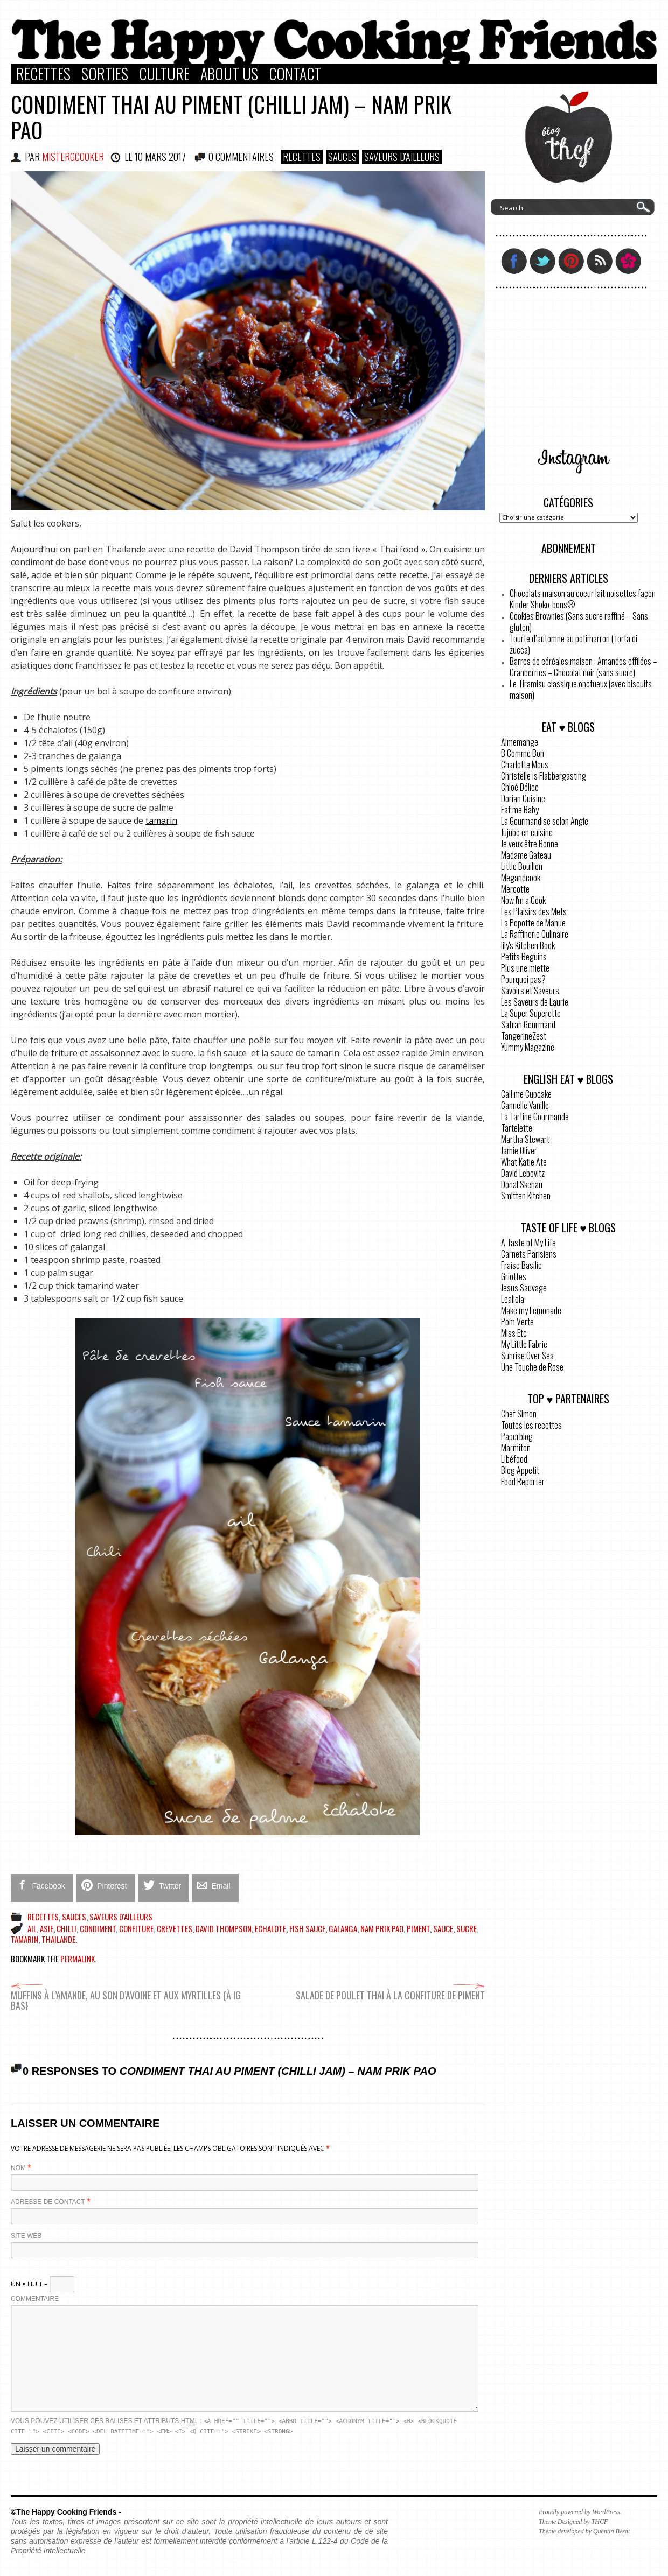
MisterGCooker (73, 157)
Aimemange (519, 741)
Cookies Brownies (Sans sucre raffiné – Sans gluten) (579, 621)
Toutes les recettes (531, 1425)
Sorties (104, 74)
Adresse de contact (48, 2202)
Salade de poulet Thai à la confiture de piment (390, 1990)
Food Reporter (523, 1481)
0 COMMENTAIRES (241, 157)
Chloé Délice (520, 787)
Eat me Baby (520, 809)
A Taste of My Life (528, 1242)
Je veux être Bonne (529, 843)
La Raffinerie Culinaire (534, 934)
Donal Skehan (521, 1184)
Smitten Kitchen (526, 1195)
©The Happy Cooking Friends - (66, 2512)
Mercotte (515, 888)
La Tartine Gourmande (535, 1116)
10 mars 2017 (160, 157)
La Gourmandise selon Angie (544, 821)
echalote (270, 1928)
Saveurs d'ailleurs (402, 157)
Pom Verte (517, 1321)
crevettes (174, 1928)
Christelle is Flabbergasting (543, 775)
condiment (98, 1928)
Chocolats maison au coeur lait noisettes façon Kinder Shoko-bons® (583, 599)
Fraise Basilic (521, 1265)
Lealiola (512, 1299)
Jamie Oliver (519, 1150)
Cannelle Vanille (525, 1105)
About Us (229, 74)
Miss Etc (514, 1332)
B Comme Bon (522, 753)
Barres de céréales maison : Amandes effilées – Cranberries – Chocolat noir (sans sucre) (583, 667)
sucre (466, 1928)
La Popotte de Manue (533, 922)
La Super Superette (531, 1013)
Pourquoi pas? (523, 979)
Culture (164, 74)
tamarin (161, 820)
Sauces (342, 157)
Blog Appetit (520, 1470)
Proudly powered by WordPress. (580, 2512)
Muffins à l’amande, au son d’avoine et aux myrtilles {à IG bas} (126, 1995)
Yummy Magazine (527, 1047)
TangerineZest (523, 1035)
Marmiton (516, 1447)
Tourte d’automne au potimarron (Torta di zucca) (573, 644)
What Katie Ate (524, 1161)
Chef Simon (519, 1413)
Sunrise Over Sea (527, 1355)
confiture (136, 1928)
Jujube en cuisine (527, 832)
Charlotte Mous (524, 764)
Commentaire (35, 2299)
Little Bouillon (521, 866)
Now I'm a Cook (523, 900)
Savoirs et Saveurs (530, 990)
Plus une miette (525, 967)
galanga (343, 1928)
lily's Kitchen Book (528, 945)
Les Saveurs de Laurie (534, 1001)
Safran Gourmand (528, 1024)
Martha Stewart (525, 1139)
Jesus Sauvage (524, 1287)
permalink (77, 1958)
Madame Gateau (526, 854)
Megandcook (520, 877)
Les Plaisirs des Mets (534, 911)
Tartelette (516, 1127)
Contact (295, 74)
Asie (46, 1928)
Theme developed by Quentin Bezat (584, 2531)
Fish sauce (307, 1928)
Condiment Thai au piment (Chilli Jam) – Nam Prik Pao (231, 117)
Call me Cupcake (526, 1093)
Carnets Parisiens (528, 1253)
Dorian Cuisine (523, 798)
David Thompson (224, 1928)
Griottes (513, 1276)
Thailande (58, 1939)
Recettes (43, 74)
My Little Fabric (524, 1344)
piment (418, 1928)
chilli (66, 1928)
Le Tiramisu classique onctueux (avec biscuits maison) (581, 689)
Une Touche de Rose (532, 1366)
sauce (443, 1928)
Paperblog (517, 1436)
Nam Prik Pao (381, 1928)
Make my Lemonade (531, 1310)
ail (32, 1928)
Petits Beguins (524, 956)
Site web (26, 2236)
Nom (18, 2168)
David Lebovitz (523, 1173)
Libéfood (514, 1458)
